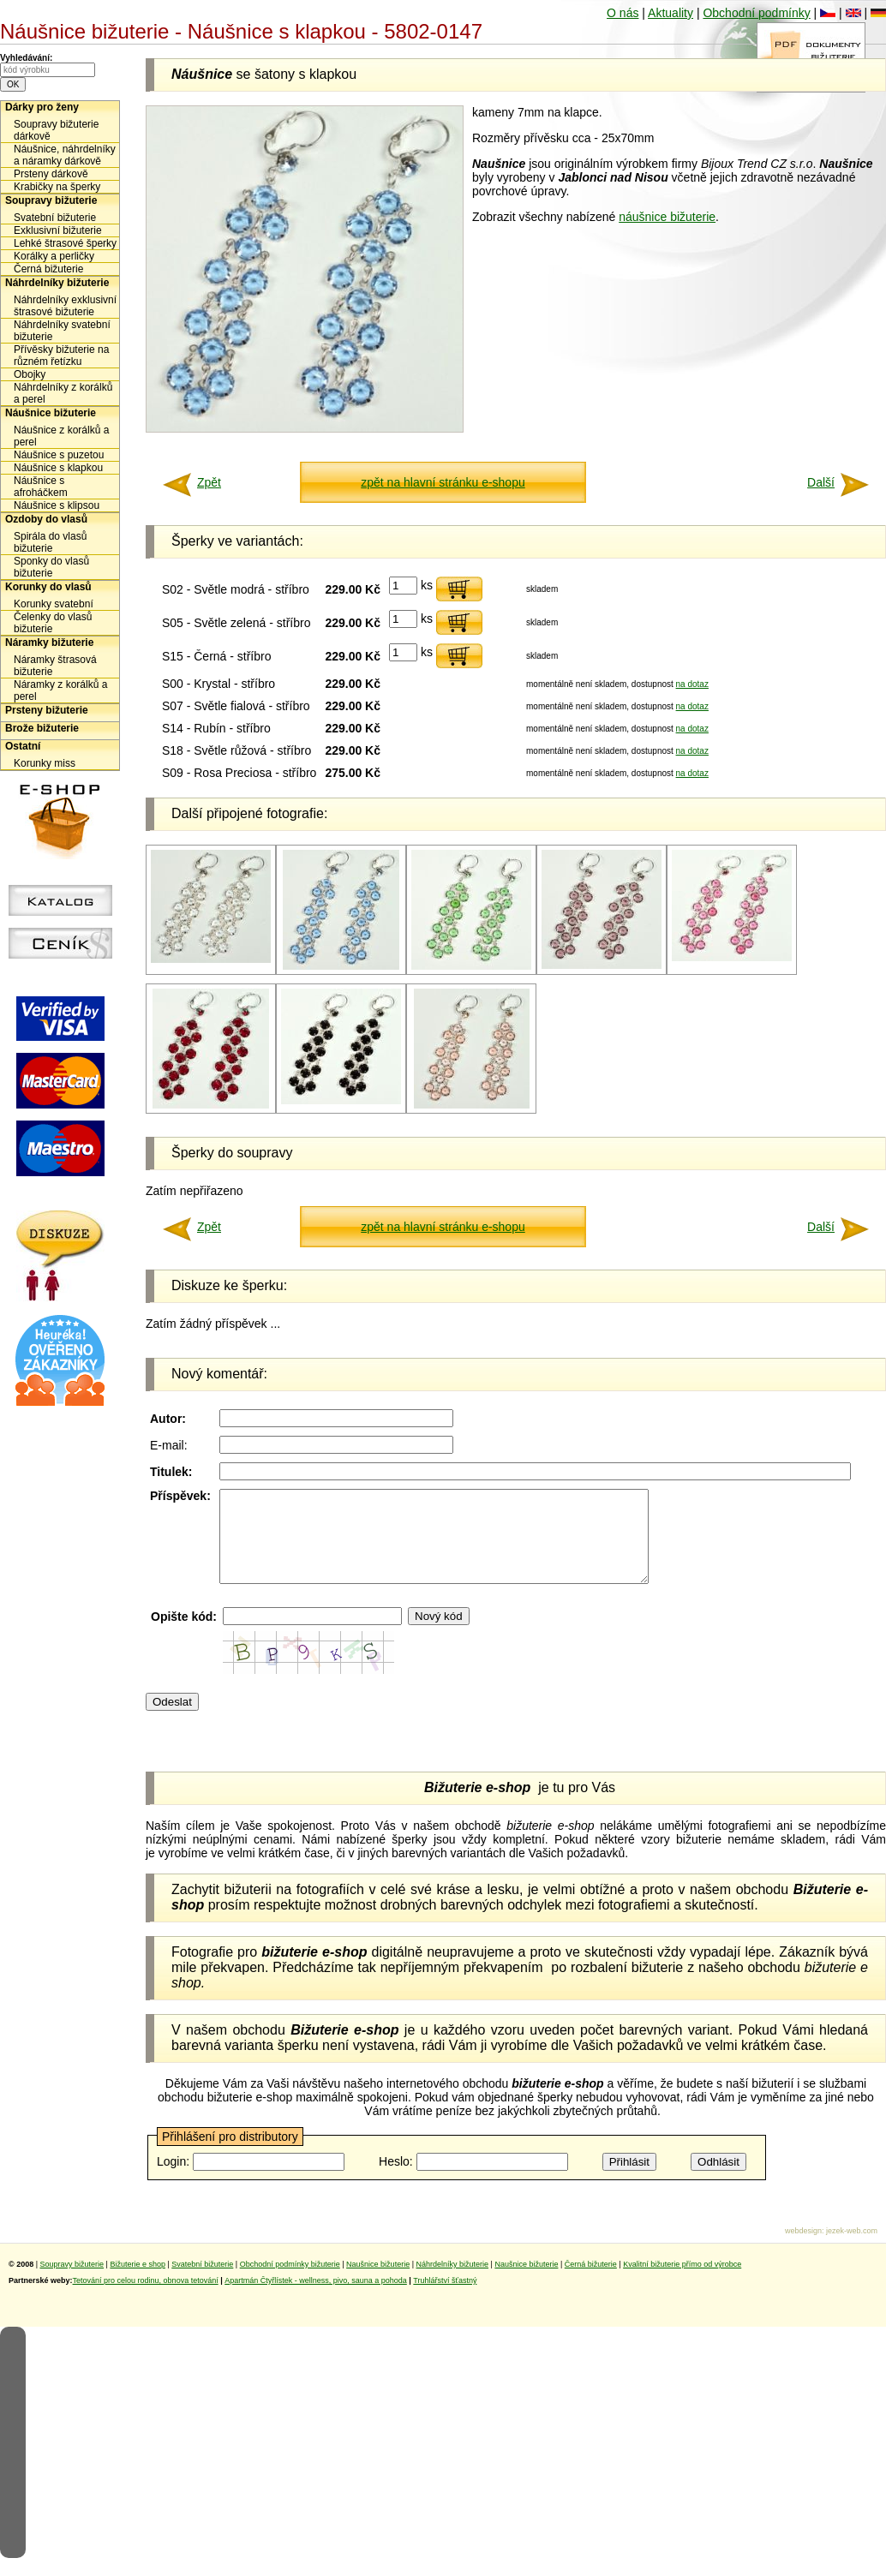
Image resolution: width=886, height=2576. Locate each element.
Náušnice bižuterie (50, 413)
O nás (622, 13)
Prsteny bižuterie (46, 710)
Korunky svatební (53, 604)
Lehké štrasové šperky (65, 243)
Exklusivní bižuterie (58, 230)
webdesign (803, 2248)
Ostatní (22, 746)
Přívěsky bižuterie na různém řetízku (61, 356)
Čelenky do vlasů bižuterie (53, 623)
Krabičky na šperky (57, 187)
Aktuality (670, 13)
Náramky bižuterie (49, 642)
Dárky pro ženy (42, 107)
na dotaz (692, 684)
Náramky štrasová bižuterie (55, 666)
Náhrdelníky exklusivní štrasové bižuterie (65, 306)
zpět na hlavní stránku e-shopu (442, 482)
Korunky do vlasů (48, 587)
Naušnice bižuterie (378, 2282)
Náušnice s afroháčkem (41, 487)
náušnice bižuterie (667, 217)
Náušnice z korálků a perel (61, 436)
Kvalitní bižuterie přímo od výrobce (682, 2282)
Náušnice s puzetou (59, 455)
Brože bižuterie (42, 728)
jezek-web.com (851, 2248)
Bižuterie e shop (137, 2282)
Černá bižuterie (48, 269)
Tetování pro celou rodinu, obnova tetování (146, 2298)
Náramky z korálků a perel (60, 690)
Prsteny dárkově (51, 174)
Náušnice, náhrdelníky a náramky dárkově (65, 155)
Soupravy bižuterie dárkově (56, 130)
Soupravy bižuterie (51, 200)
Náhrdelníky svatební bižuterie (62, 331)
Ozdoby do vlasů (46, 519)
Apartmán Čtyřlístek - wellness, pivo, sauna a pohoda (315, 2298)
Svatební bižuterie (55, 218)
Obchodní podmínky (756, 13)
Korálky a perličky (54, 256)
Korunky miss (44, 763)
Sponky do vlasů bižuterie (51, 567)
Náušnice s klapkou (58, 468)
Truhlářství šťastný (444, 2298)
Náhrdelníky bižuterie (57, 283)
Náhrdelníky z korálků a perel (63, 393)
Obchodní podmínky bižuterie (290, 2282)
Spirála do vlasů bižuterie (50, 542)
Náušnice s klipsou (56, 505)
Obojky (29, 374)
